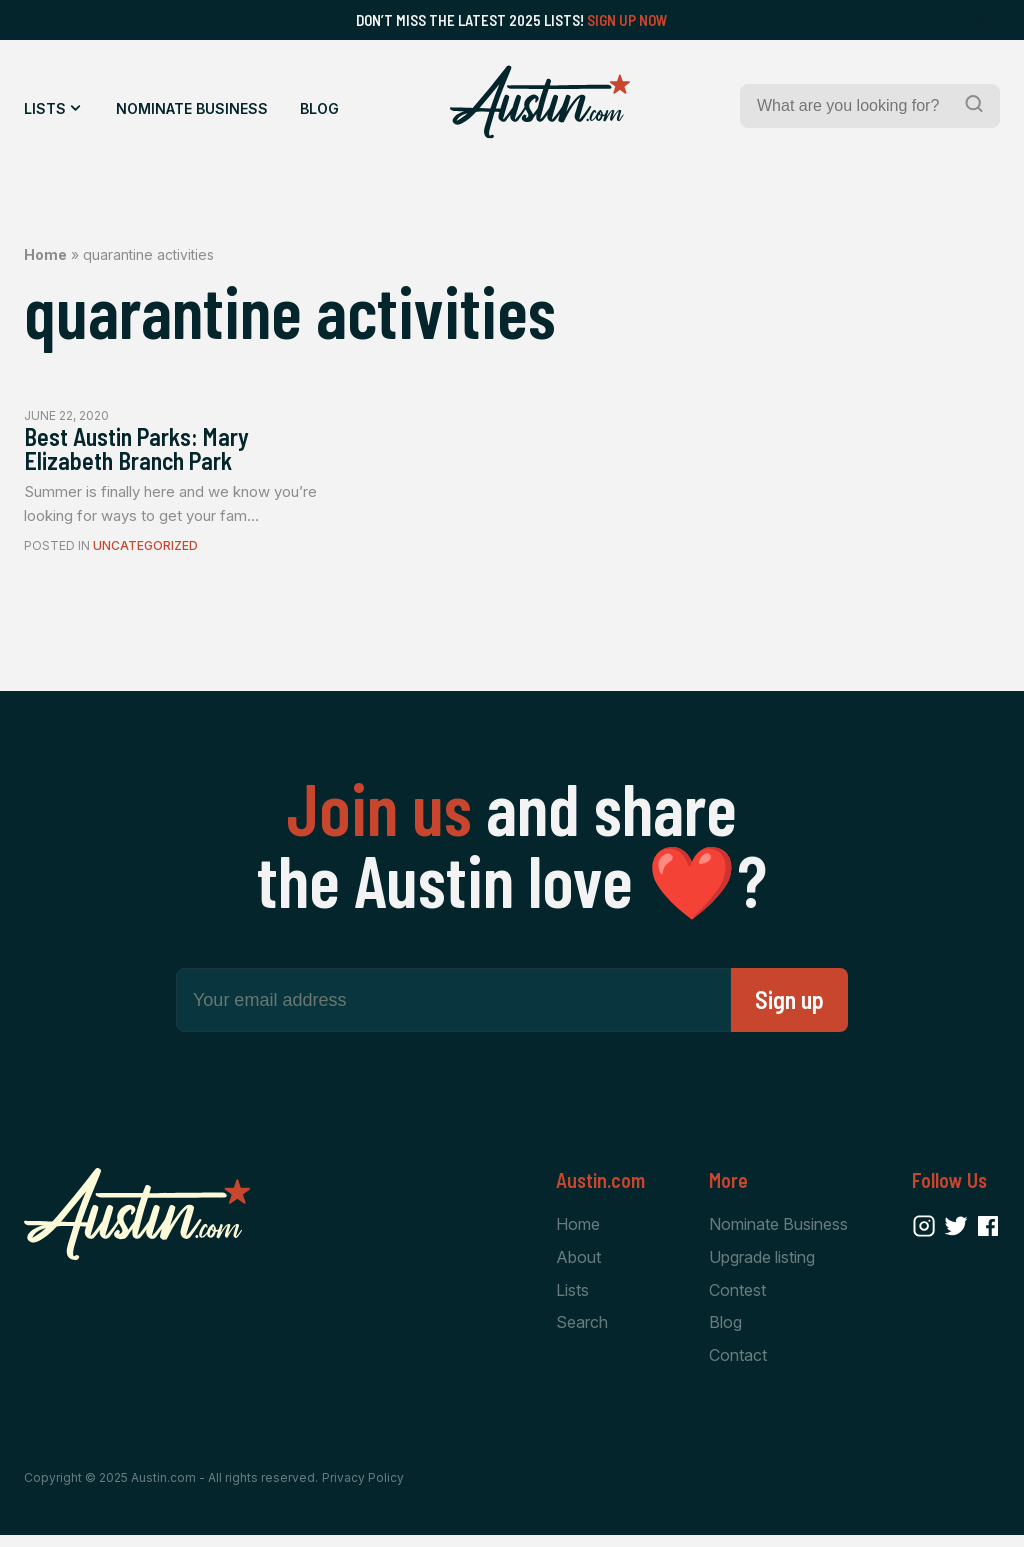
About (578, 1265)
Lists (45, 108)
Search (582, 1333)
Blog (319, 108)
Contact (738, 1366)
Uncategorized (145, 553)
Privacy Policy (363, 1489)
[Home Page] (540, 102)
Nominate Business (192, 108)
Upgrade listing (762, 1265)
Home (45, 254)
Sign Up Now (627, 20)
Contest (737, 1299)
